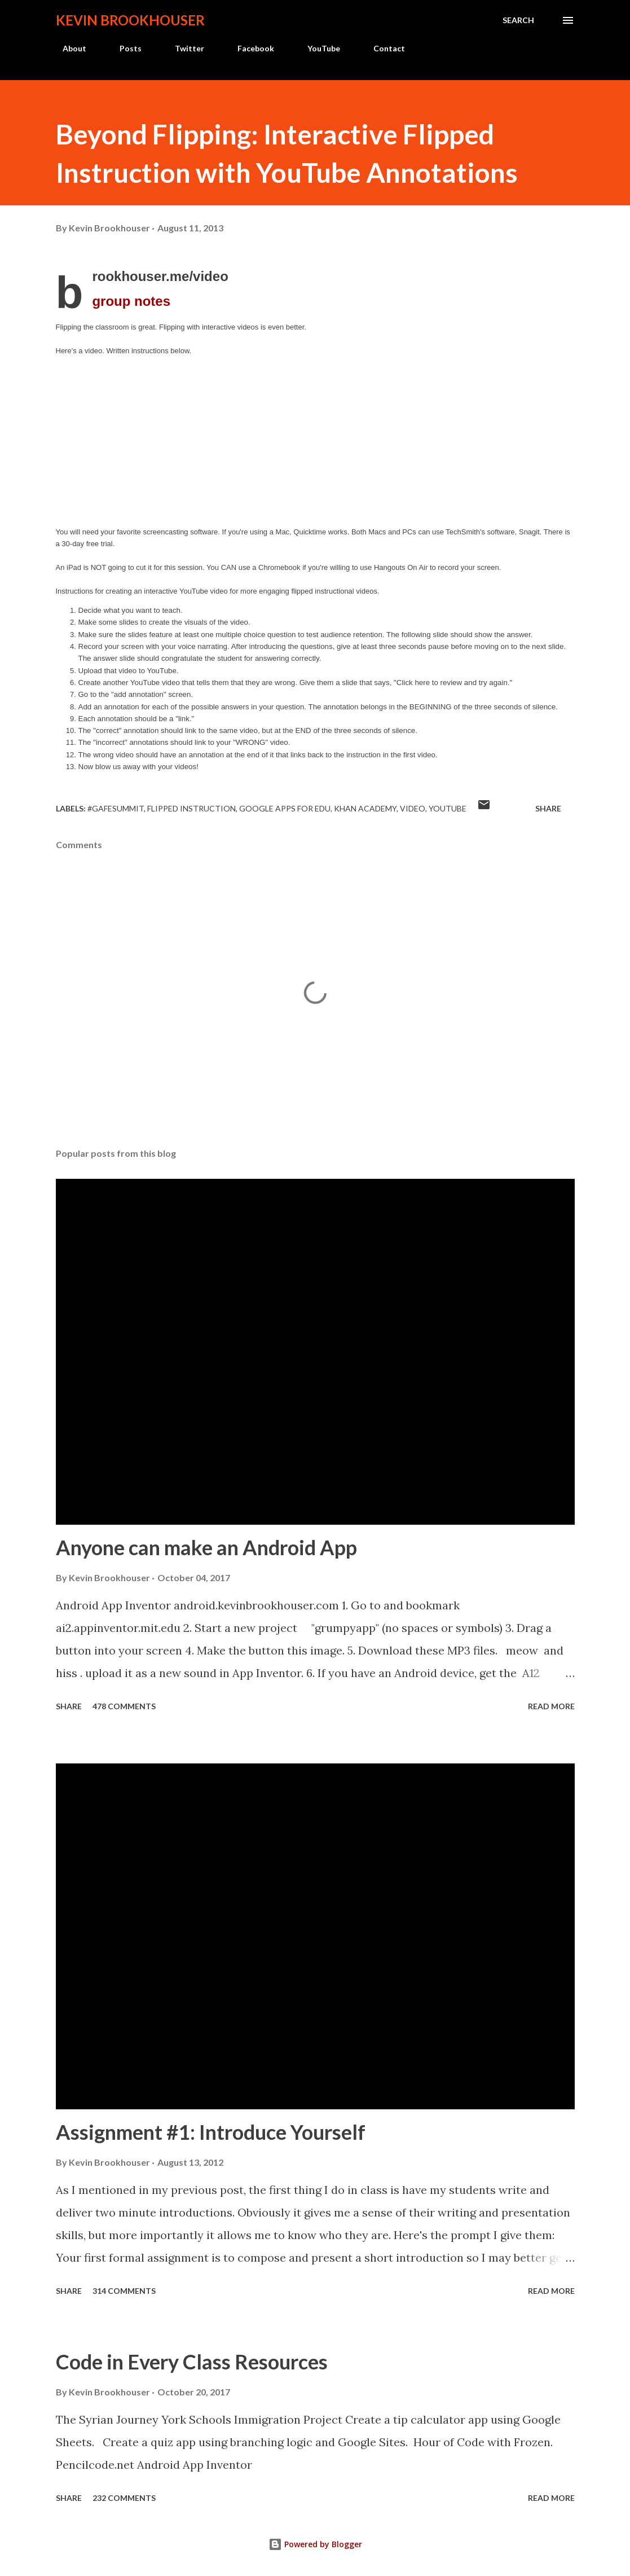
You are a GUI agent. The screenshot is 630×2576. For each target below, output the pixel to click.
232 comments (124, 2498)
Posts (124, 48)
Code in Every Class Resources (192, 2361)
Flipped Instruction (191, 808)
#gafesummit (115, 808)
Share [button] (548, 808)
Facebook (249, 48)
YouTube (317, 48)
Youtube (447, 808)
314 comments (124, 2291)
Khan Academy (365, 808)
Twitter (182, 48)
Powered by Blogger (315, 2544)
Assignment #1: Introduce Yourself (210, 2131)
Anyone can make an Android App (206, 1547)
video (412, 808)
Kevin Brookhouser (130, 20)
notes (131, 301)
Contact (382, 48)
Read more (551, 1706)
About (68, 48)
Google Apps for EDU (285, 808)
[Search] (518, 20)
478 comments (124, 1706)
